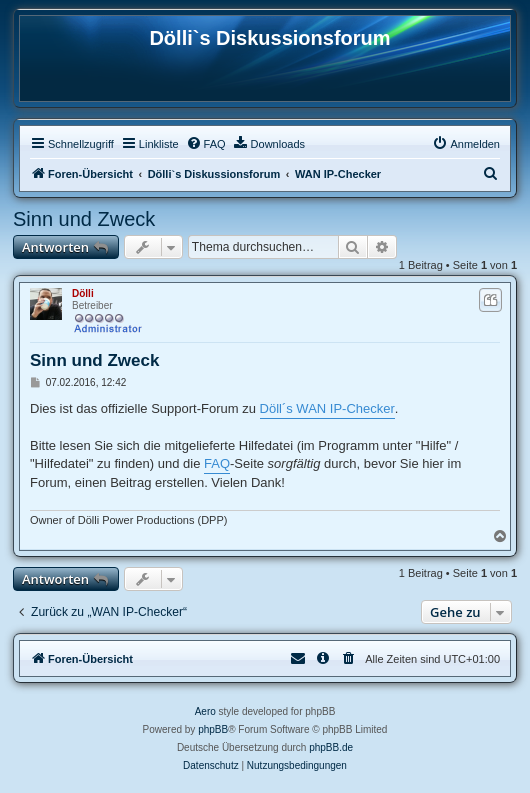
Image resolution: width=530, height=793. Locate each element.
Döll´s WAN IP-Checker (327, 408)
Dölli (83, 293)
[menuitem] (206, 144)
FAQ (217, 463)
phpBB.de (331, 747)
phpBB (213, 729)
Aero (205, 711)
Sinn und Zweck (84, 219)
